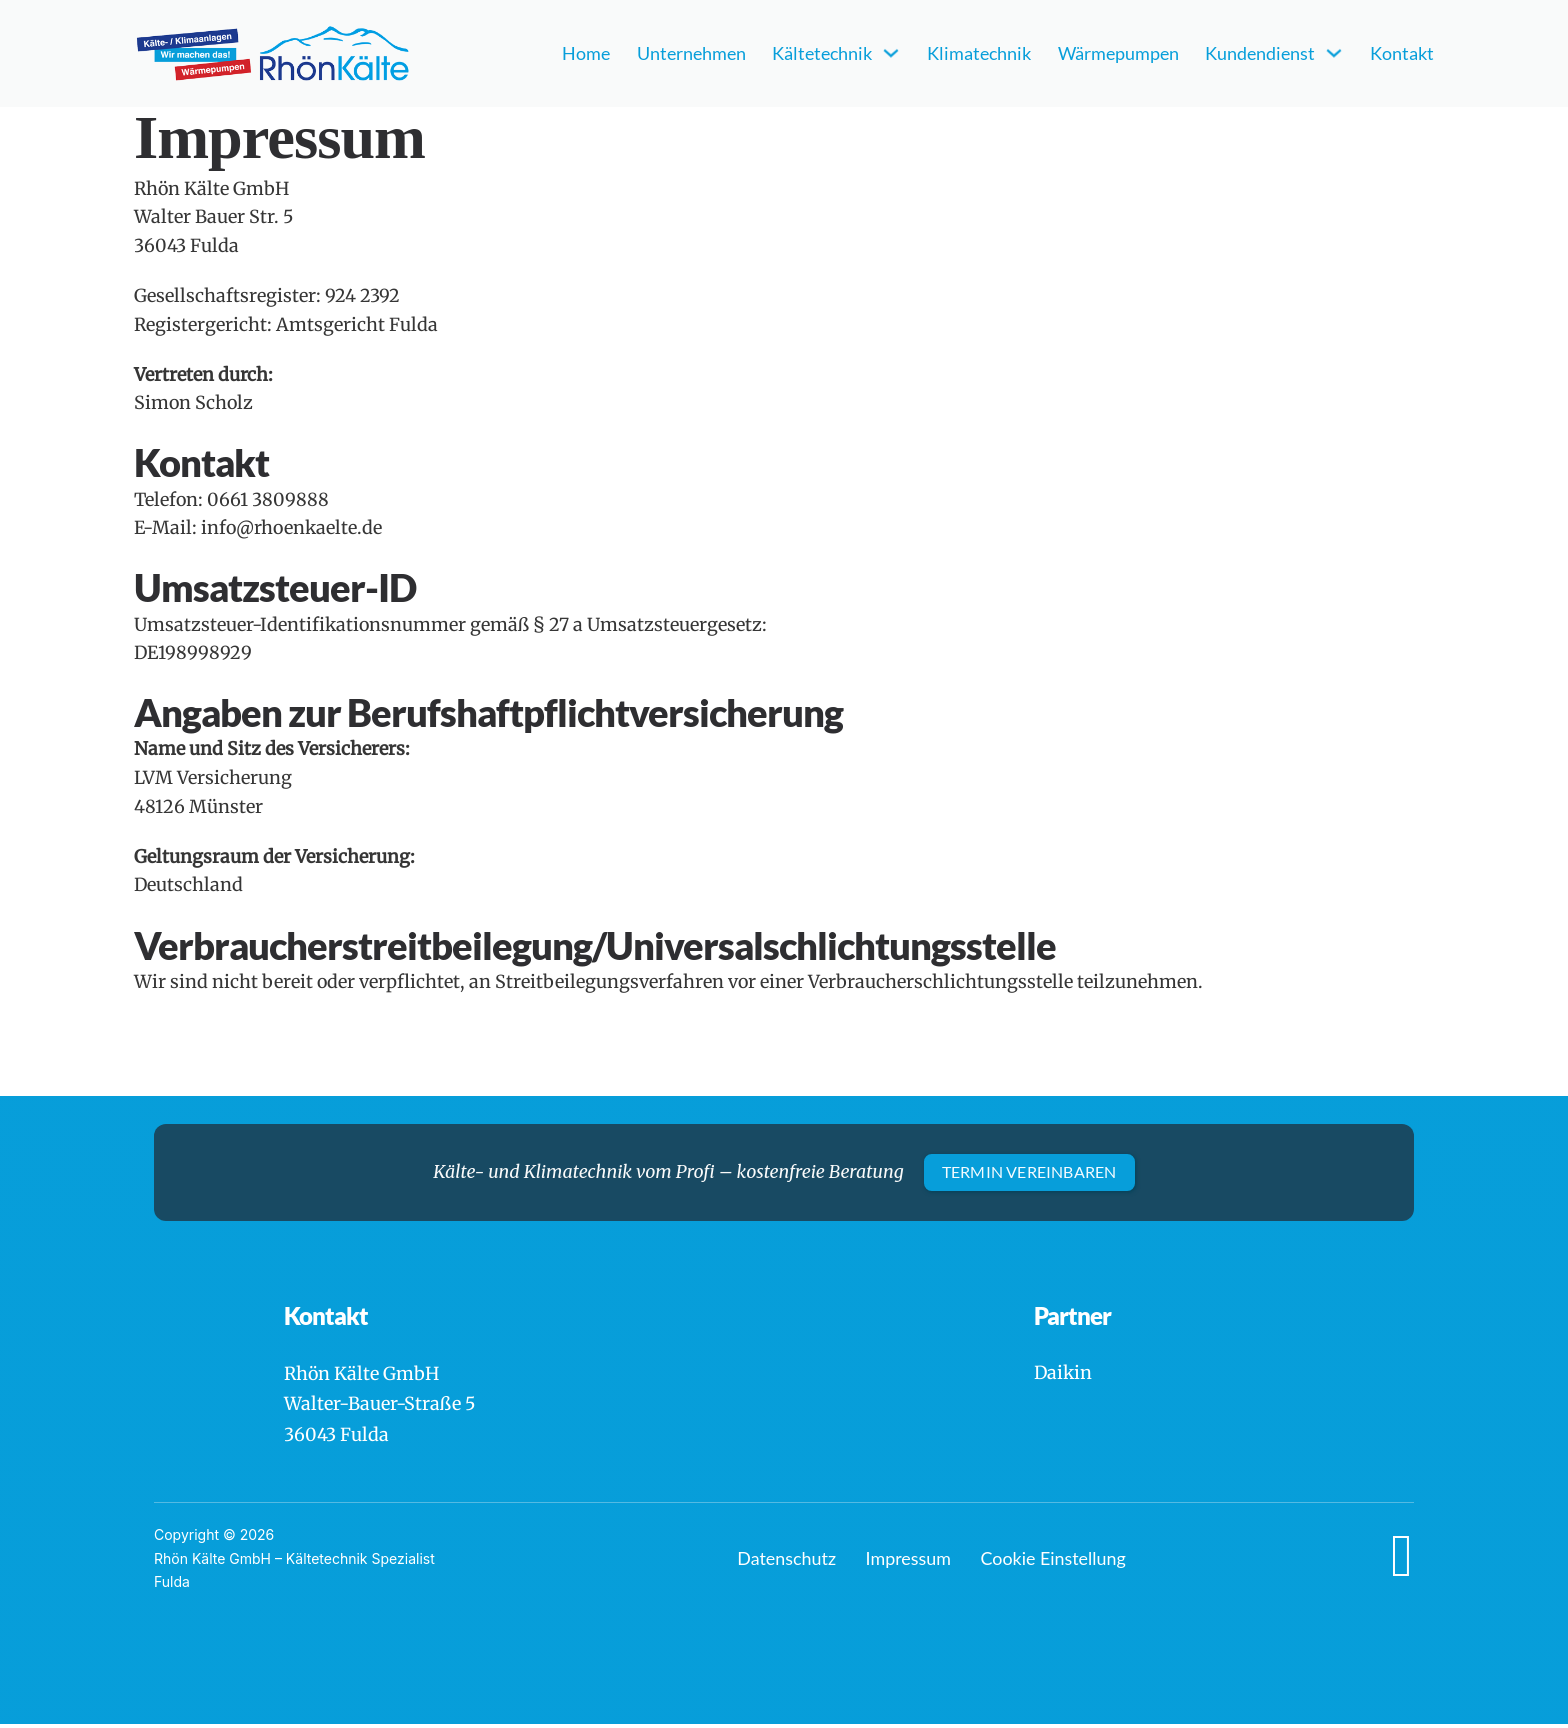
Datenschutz (786, 1562)
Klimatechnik (979, 53)
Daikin (1063, 1375)
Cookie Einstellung (1053, 1562)
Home (586, 53)
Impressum (908, 1562)
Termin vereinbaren (1029, 1173)
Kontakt (1402, 53)
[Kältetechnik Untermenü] (891, 53)
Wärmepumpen (1118, 53)
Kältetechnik (822, 53)
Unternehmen (691, 53)
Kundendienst (1260, 53)
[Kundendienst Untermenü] (1334, 53)
